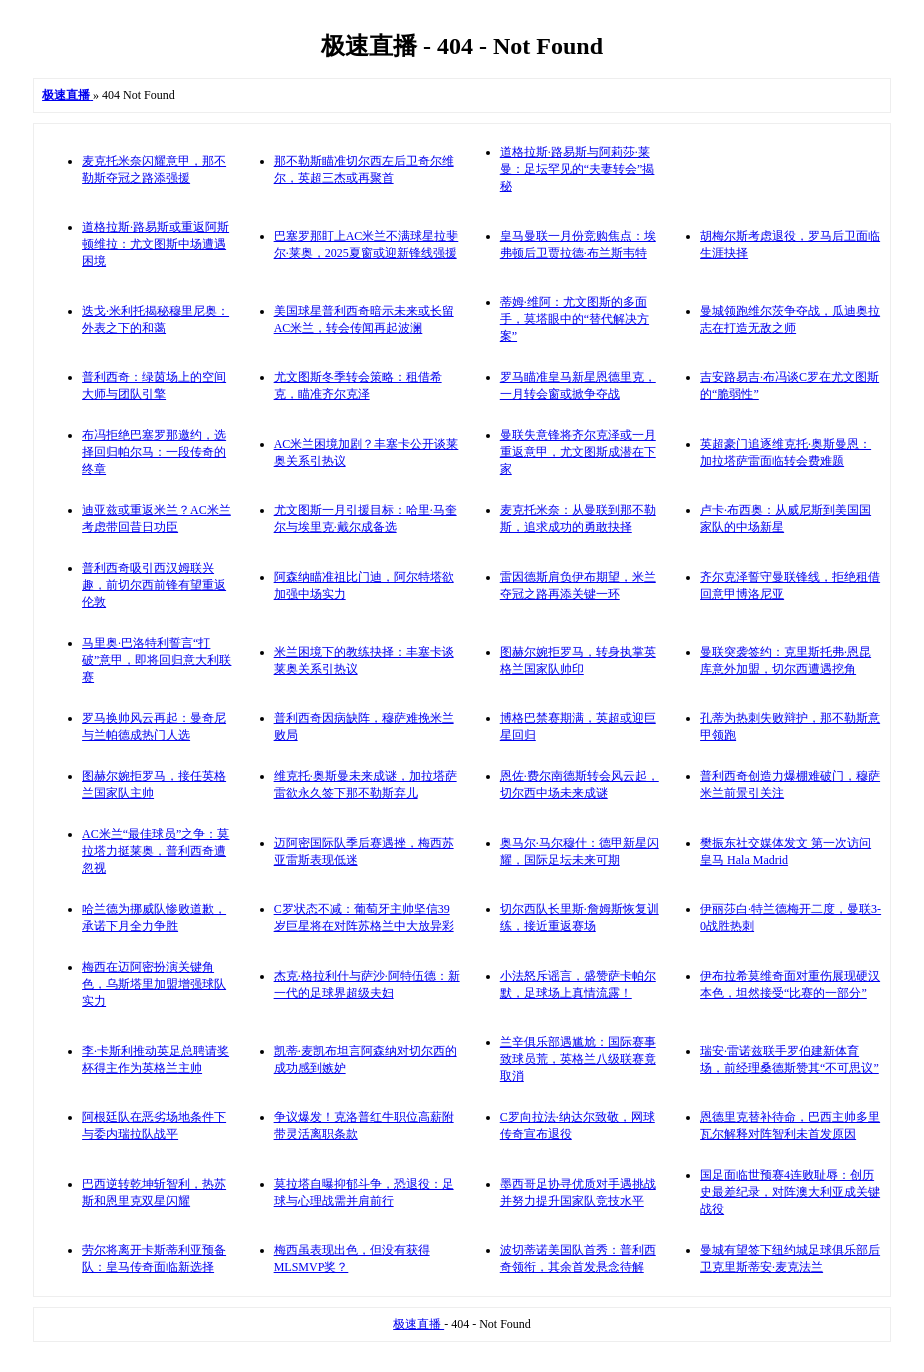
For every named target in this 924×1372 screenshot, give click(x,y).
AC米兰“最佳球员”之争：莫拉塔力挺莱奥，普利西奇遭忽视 (155, 851)
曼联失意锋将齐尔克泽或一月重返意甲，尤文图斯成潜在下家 (578, 452)
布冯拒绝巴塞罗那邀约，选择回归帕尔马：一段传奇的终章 (154, 452)
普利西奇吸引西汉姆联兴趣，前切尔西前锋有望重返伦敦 (154, 585)
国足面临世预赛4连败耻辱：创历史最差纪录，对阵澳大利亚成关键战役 (790, 1192)
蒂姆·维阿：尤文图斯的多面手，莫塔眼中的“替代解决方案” (574, 319)
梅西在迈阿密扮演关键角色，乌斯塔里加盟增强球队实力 (154, 984)
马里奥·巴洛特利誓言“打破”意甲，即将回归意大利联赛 (156, 660)
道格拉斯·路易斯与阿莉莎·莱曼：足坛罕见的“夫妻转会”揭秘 (577, 169)
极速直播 (418, 1324)
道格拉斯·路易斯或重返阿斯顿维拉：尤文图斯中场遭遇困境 (155, 244)
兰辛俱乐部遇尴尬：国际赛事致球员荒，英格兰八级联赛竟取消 (578, 1059)
